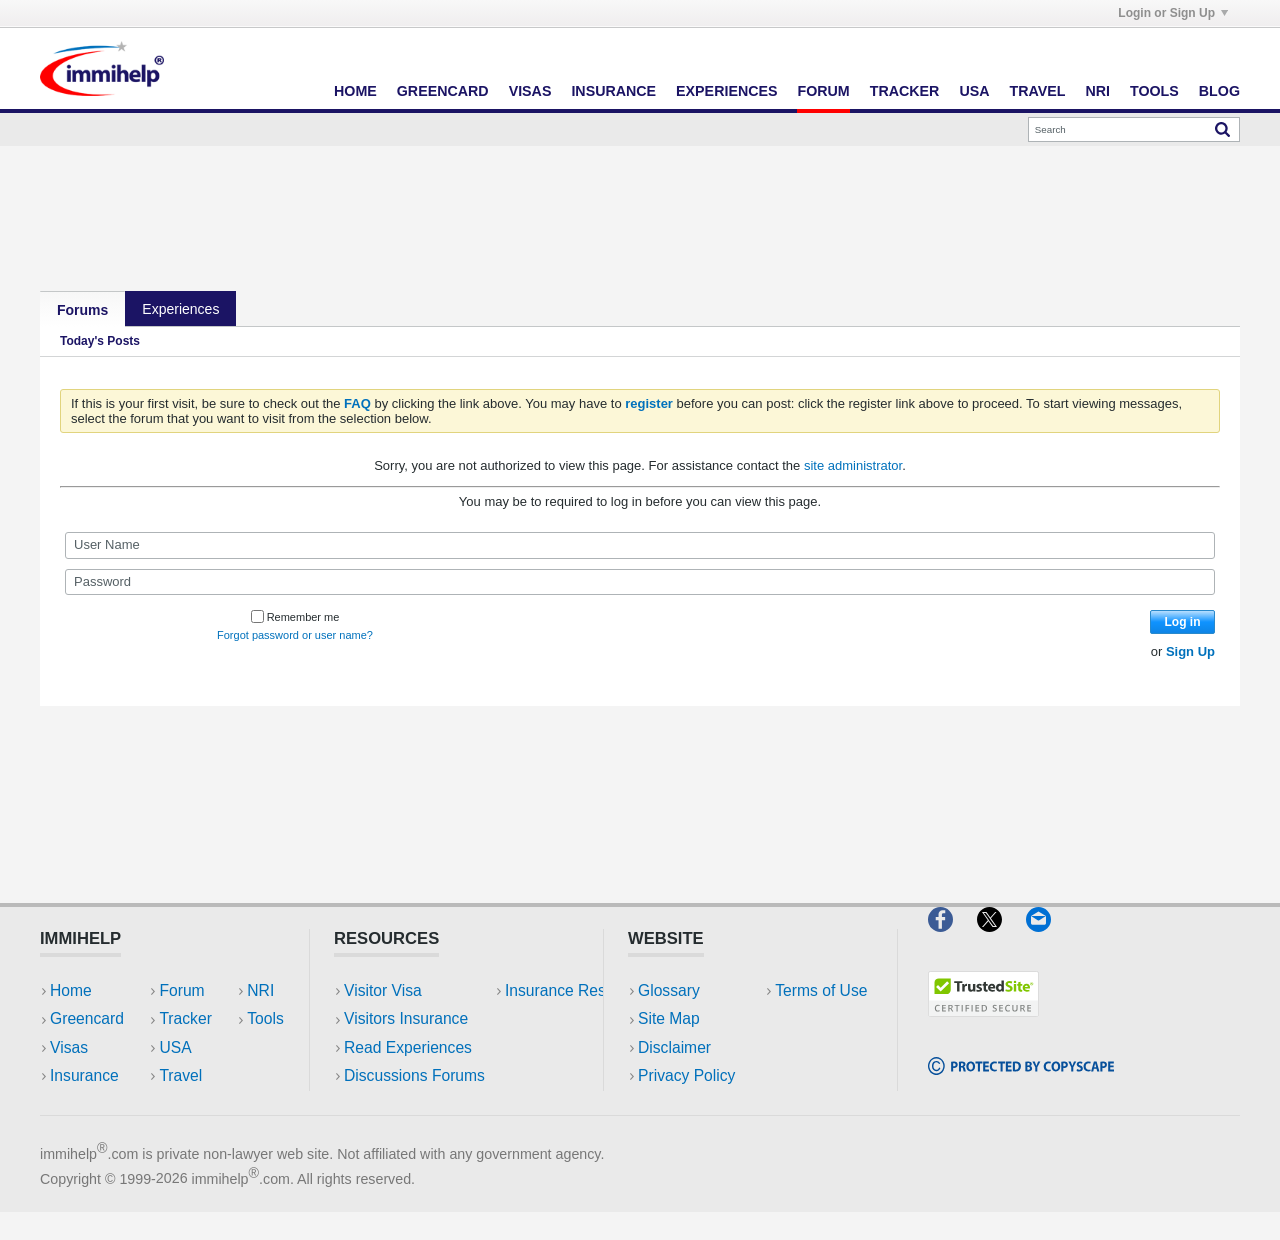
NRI (1097, 91)
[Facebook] (952, 939)
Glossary (669, 990)
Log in (1183, 622)
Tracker (905, 91)
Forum (823, 91)
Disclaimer (674, 1047)
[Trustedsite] (983, 1024)
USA (974, 91)
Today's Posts (100, 341)
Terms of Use (684, 1103)
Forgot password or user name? (295, 635)
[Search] (1134, 129)
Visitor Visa (383, 990)
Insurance (613, 91)
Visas (530, 91)
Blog (1219, 91)
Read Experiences (408, 1047)
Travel (1038, 91)
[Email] (1048, 939)
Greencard (443, 91)
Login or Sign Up (1173, 13)
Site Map (669, 1018)
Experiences (726, 91)
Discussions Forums (414, 1075)
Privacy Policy (686, 1075)
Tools (1154, 91)
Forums (82, 310)
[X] (1001, 939)
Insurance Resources (418, 1103)
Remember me (295, 617)
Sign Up (1190, 651)
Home (355, 91)
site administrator (853, 465)
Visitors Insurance (406, 1018)
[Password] (640, 582)
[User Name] (640, 545)
